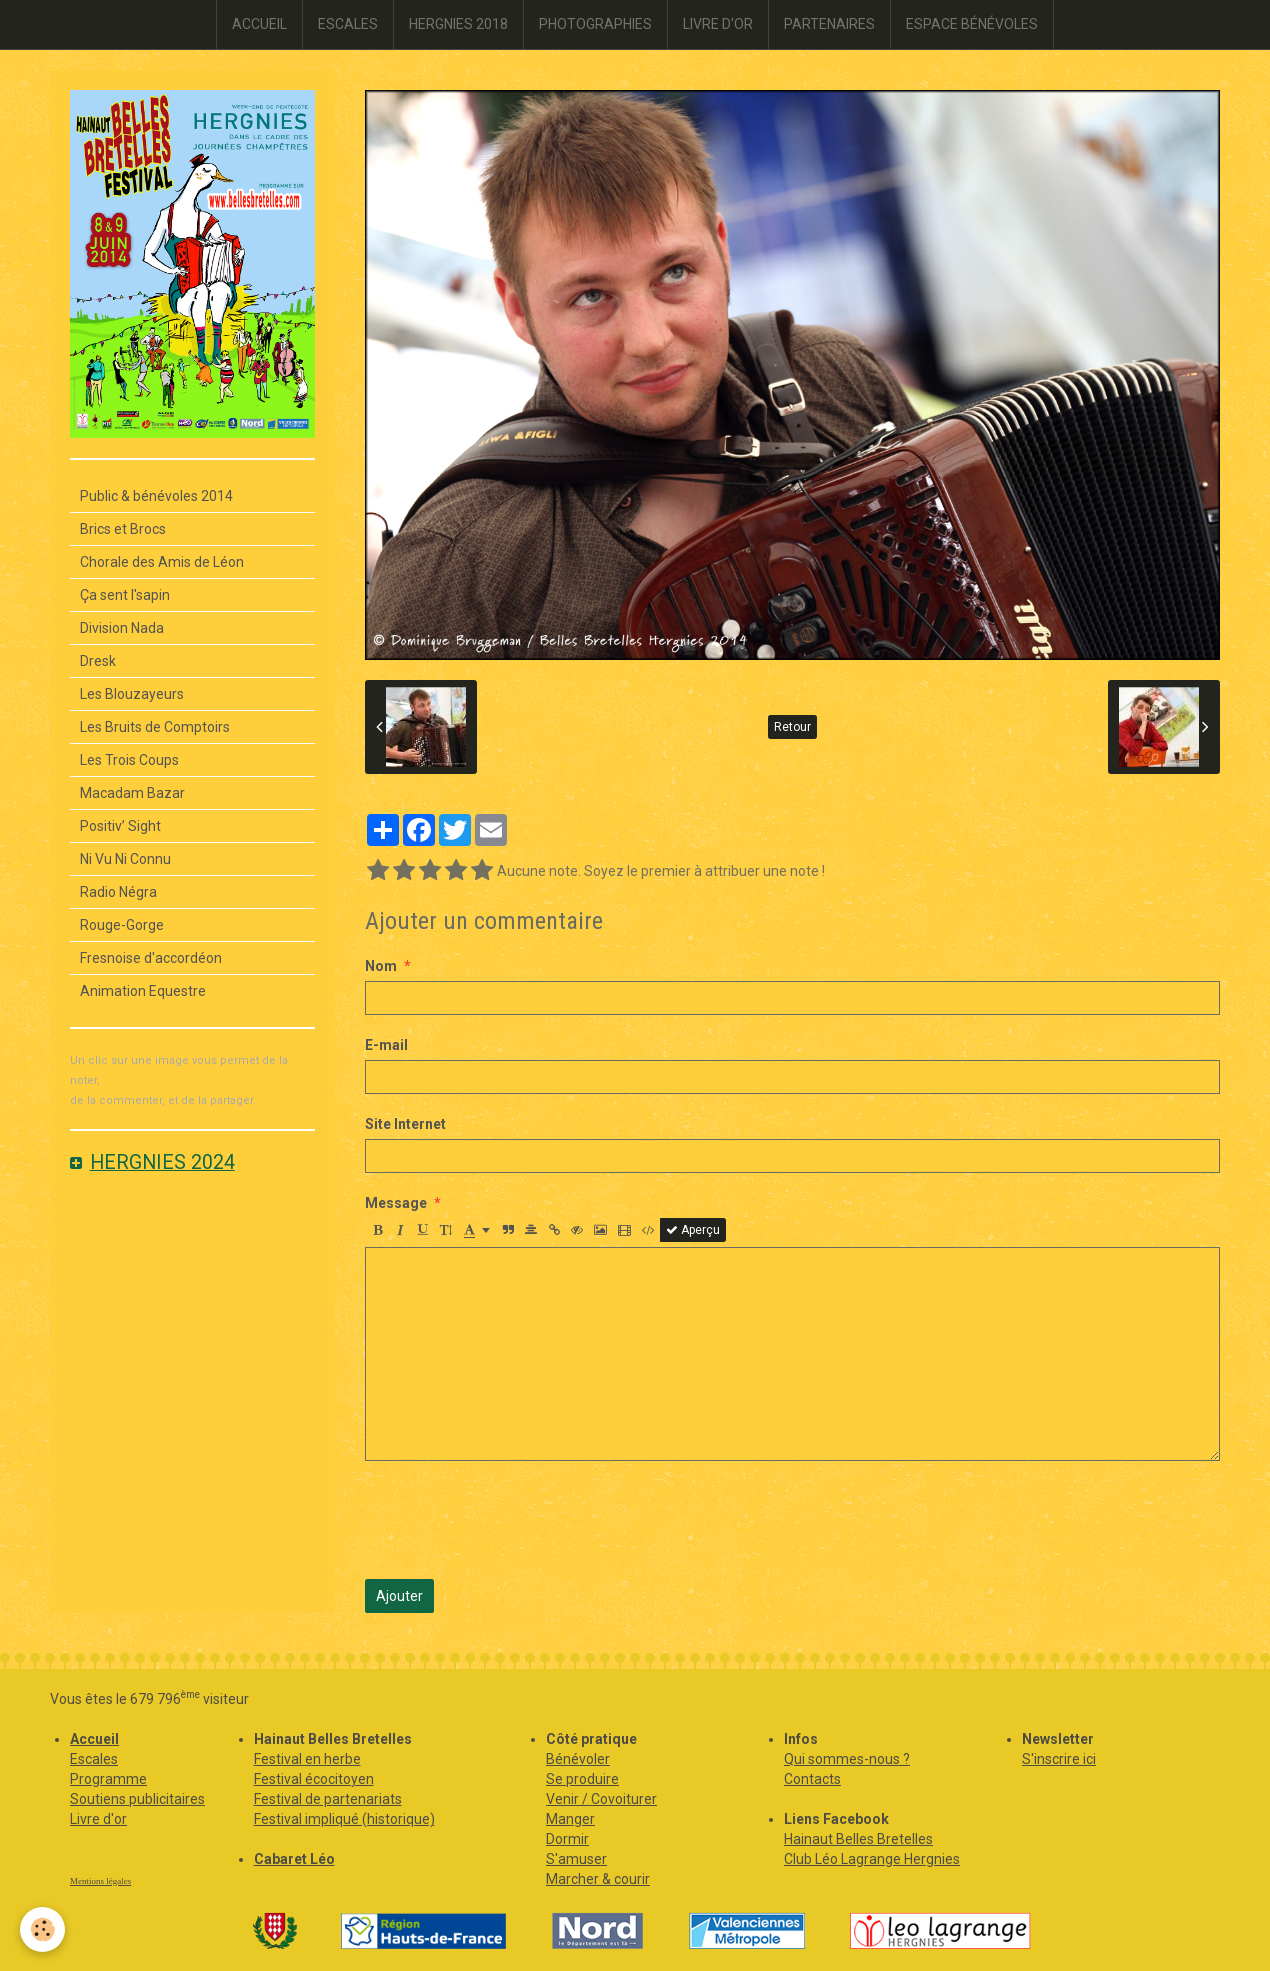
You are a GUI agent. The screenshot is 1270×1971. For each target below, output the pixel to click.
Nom (381, 966)
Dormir (567, 1839)
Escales (94, 1759)
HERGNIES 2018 (458, 24)
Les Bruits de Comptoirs (155, 727)
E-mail (386, 1045)
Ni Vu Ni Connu (125, 859)
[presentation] (517, 1520)
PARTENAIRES (829, 24)
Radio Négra (118, 892)
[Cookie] (42, 1929)
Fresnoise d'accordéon (151, 958)
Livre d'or (98, 1819)
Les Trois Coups (129, 760)
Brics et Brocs (123, 529)
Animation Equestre (143, 991)
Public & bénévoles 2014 (156, 496)
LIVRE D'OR (718, 24)
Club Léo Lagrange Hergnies (872, 1859)
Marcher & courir (598, 1879)
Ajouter (399, 1596)
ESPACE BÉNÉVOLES (972, 24)
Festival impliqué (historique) (344, 1819)
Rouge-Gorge (122, 925)
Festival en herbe (307, 1759)
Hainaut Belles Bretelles (858, 1839)
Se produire (582, 1779)
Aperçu (693, 1230)
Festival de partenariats (328, 1799)
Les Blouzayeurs (132, 694)
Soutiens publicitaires (137, 1799)
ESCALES (348, 24)
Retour (792, 727)
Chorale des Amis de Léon (162, 562)
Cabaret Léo (294, 1859)
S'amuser (576, 1859)
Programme (108, 1779)
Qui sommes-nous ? (847, 1759)
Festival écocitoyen (314, 1779)
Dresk (98, 661)
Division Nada (122, 628)
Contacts (812, 1779)
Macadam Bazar (132, 793)
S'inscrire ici (1059, 1759)
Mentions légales (100, 1881)
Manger (570, 1819)
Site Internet (405, 1124)
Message (396, 1203)
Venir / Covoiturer (601, 1799)
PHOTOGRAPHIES (595, 24)
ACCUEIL (259, 24)
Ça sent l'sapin (125, 595)
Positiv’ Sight (120, 826)
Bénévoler (578, 1759)
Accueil (94, 1739)
